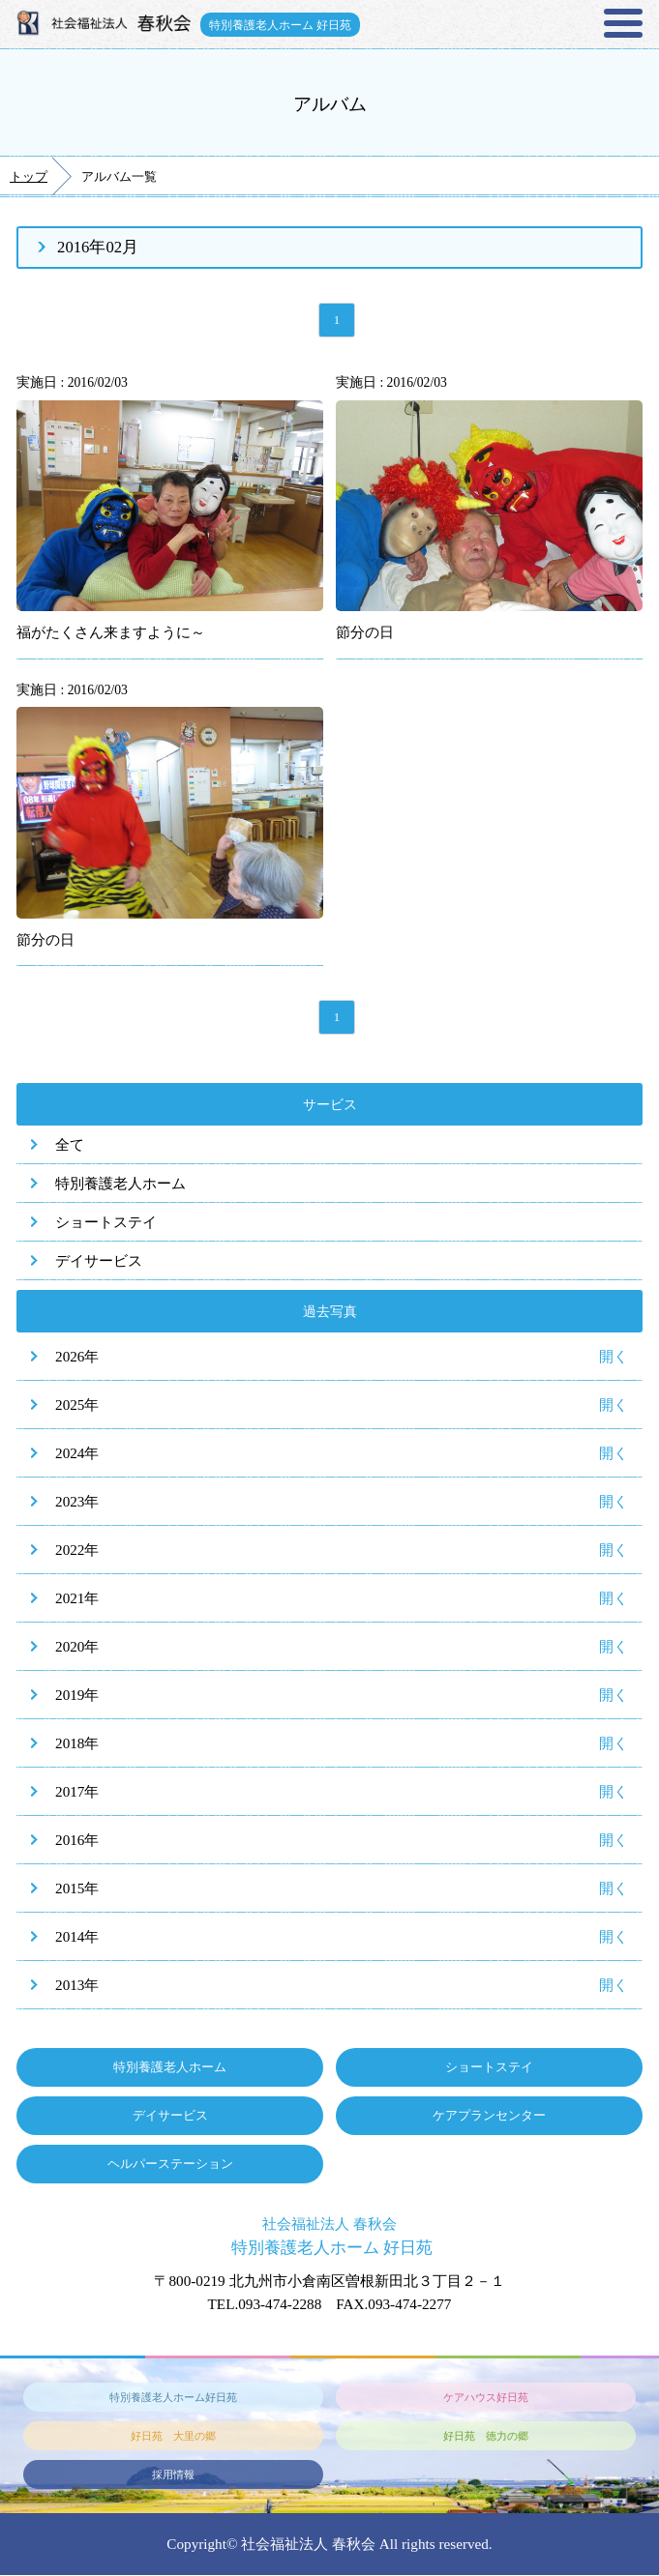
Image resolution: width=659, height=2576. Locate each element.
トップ (28, 176)
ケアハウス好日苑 (485, 2398)
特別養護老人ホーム (120, 1185)
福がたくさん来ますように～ (110, 633)
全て (69, 1146)
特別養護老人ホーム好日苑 (173, 2398)
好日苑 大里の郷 (173, 2437)
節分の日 (365, 633)
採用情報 (173, 2475)
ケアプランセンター (489, 2117)
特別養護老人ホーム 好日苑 (281, 24)
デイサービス (98, 1262)
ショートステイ (106, 1223)
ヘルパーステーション (170, 2165)
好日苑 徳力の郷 (485, 2437)
